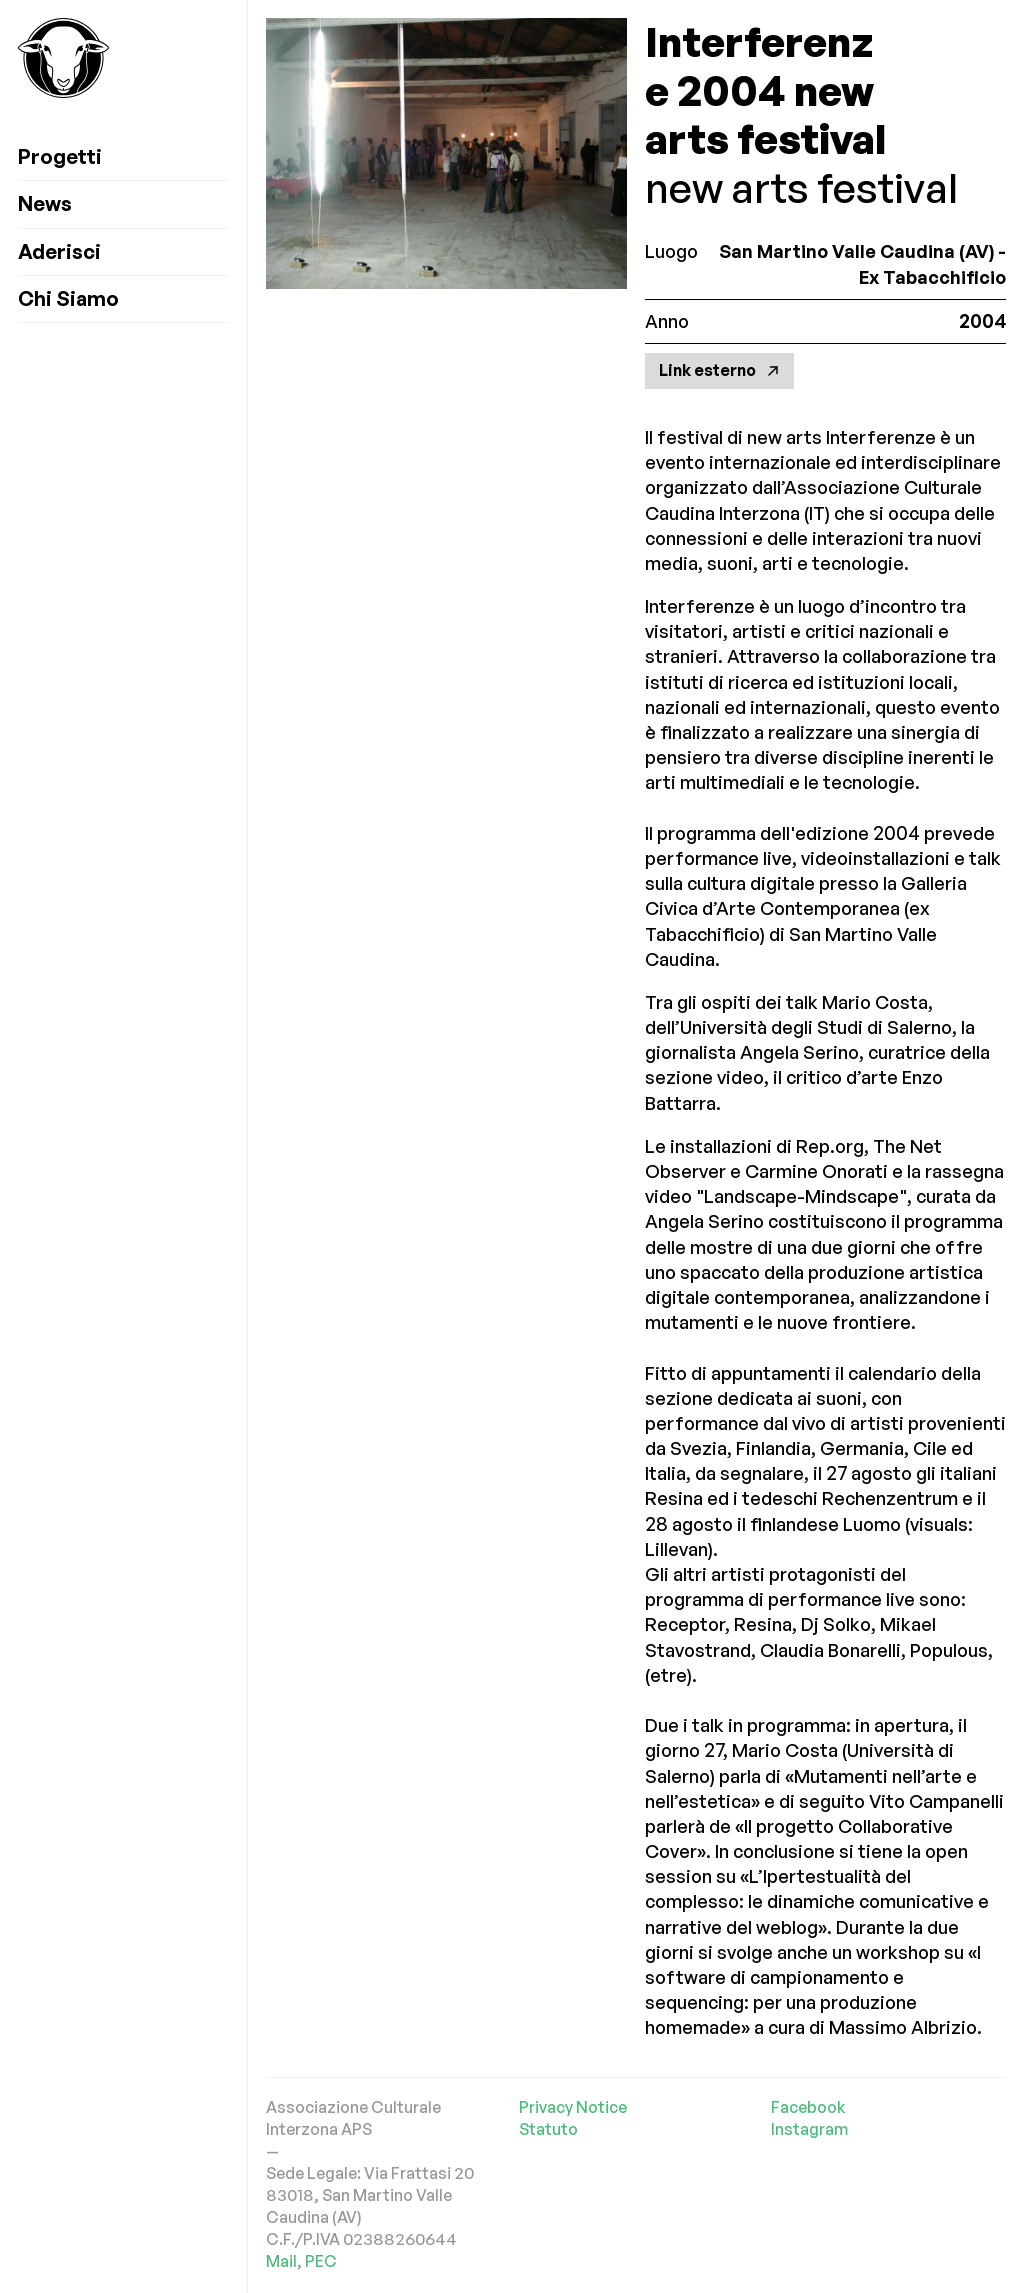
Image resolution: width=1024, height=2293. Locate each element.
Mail (281, 2261)
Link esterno (720, 370)
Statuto (548, 2129)
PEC (321, 2261)
